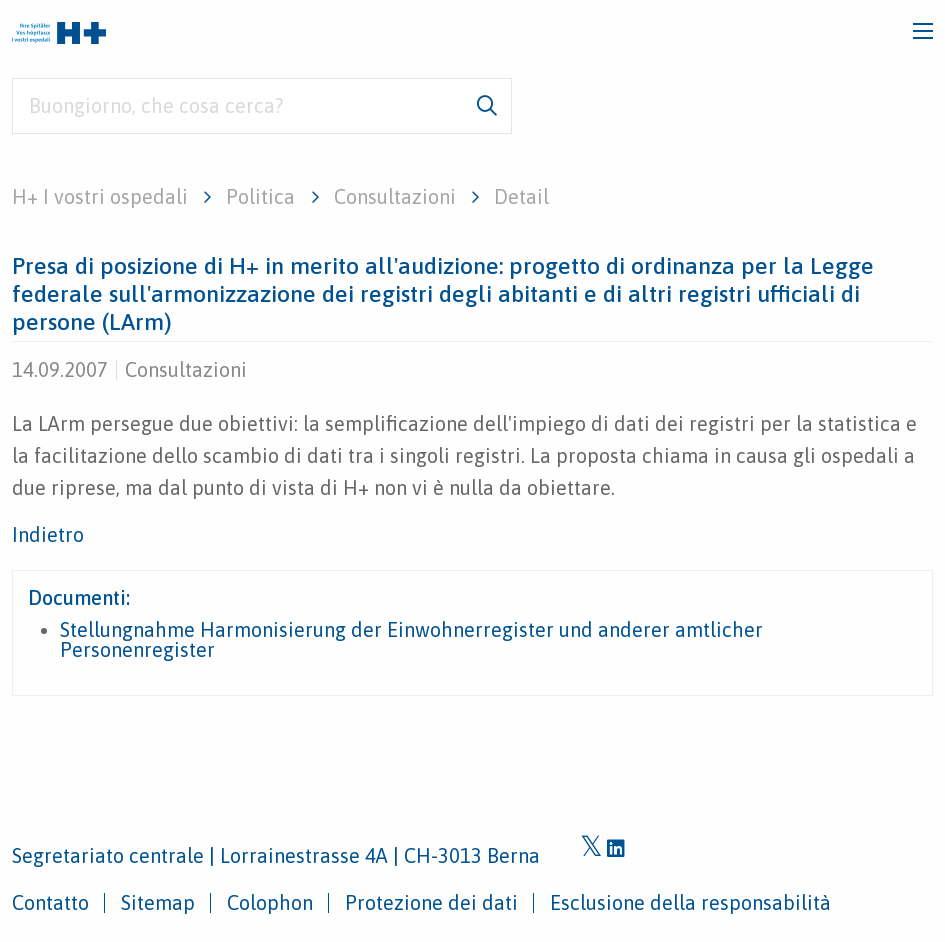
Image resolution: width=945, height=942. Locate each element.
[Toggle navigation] (923, 31)
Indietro (48, 534)
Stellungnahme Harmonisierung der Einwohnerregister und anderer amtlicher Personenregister (411, 639)
